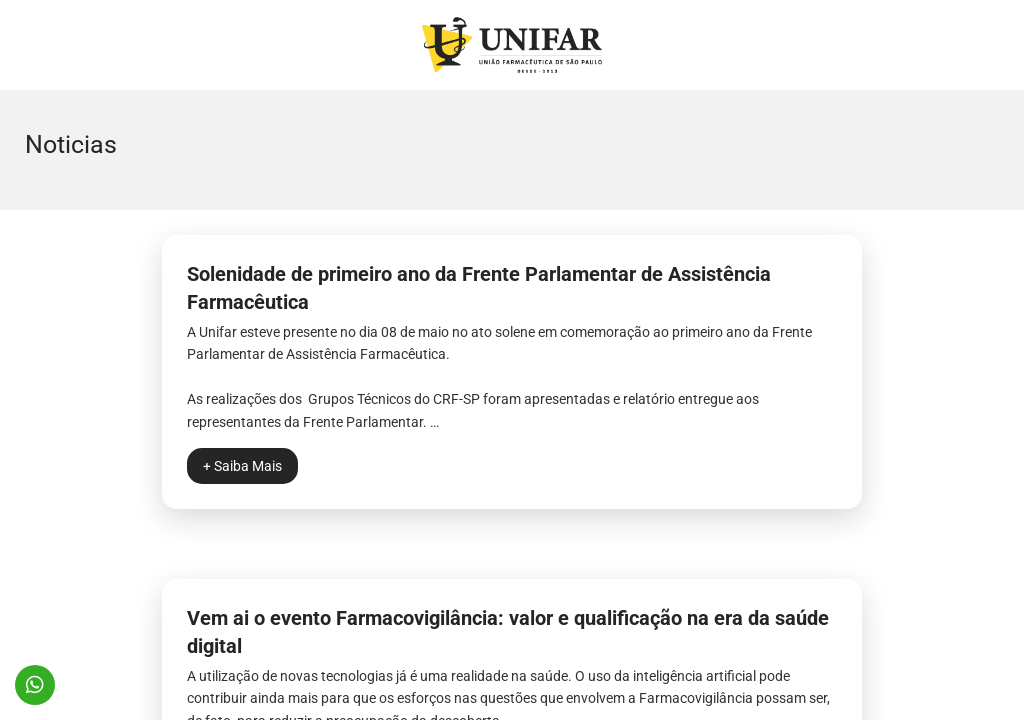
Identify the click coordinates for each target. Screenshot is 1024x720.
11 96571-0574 (35, 685)
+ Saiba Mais (242, 466)
